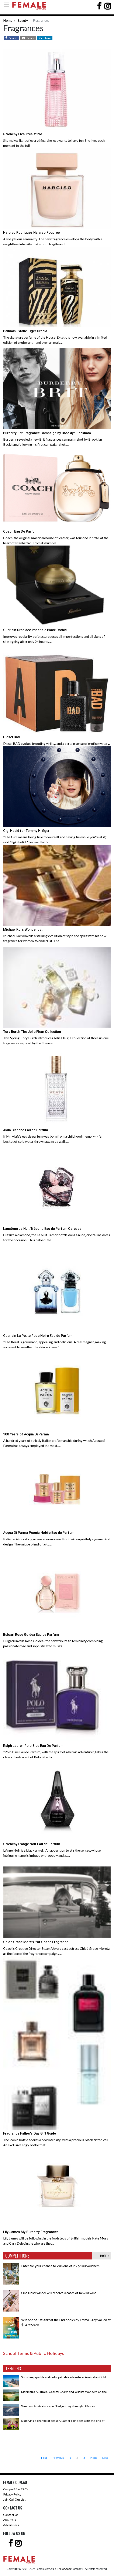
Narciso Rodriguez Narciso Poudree (31, 232)
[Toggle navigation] (7, 4)
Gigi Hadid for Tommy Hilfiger (26, 831)
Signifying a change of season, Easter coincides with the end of (62, 2420)
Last (105, 2457)
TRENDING (13, 2368)
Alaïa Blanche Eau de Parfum (25, 1130)
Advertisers (11, 2525)
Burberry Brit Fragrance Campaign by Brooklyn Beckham (47, 433)
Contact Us (10, 2515)
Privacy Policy (12, 2494)
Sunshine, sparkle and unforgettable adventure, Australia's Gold (63, 2377)
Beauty (22, 20)
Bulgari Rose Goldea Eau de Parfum (31, 1635)
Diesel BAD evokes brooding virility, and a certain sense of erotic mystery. (56, 743)
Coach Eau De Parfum (20, 531)
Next (93, 2457)
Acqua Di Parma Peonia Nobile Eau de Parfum (38, 1533)
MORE (104, 2255)
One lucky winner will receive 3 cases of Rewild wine (58, 2293)
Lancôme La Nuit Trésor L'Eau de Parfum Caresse (42, 1229)
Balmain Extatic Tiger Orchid (25, 331)
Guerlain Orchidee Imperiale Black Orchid (35, 630)
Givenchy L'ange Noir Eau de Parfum (31, 1844)
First (44, 2457)
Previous (58, 2457)
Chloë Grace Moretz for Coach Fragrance (35, 1942)
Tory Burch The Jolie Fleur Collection (32, 1032)
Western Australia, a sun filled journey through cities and (58, 2406)
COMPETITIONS (17, 2255)
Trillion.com (64, 2568)
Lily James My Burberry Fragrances (31, 2232)
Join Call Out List (14, 2499)
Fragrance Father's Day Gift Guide (29, 2133)
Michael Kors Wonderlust (22, 929)
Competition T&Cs (15, 2489)
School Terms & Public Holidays (33, 2353)
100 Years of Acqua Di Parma (26, 1434)
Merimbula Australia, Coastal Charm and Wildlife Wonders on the (64, 2392)
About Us (9, 2520)
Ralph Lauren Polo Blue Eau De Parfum (33, 1746)
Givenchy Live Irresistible (22, 134)
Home (7, 20)
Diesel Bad (11, 737)
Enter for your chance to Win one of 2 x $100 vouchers (60, 2266)
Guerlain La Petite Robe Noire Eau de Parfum (38, 1336)
